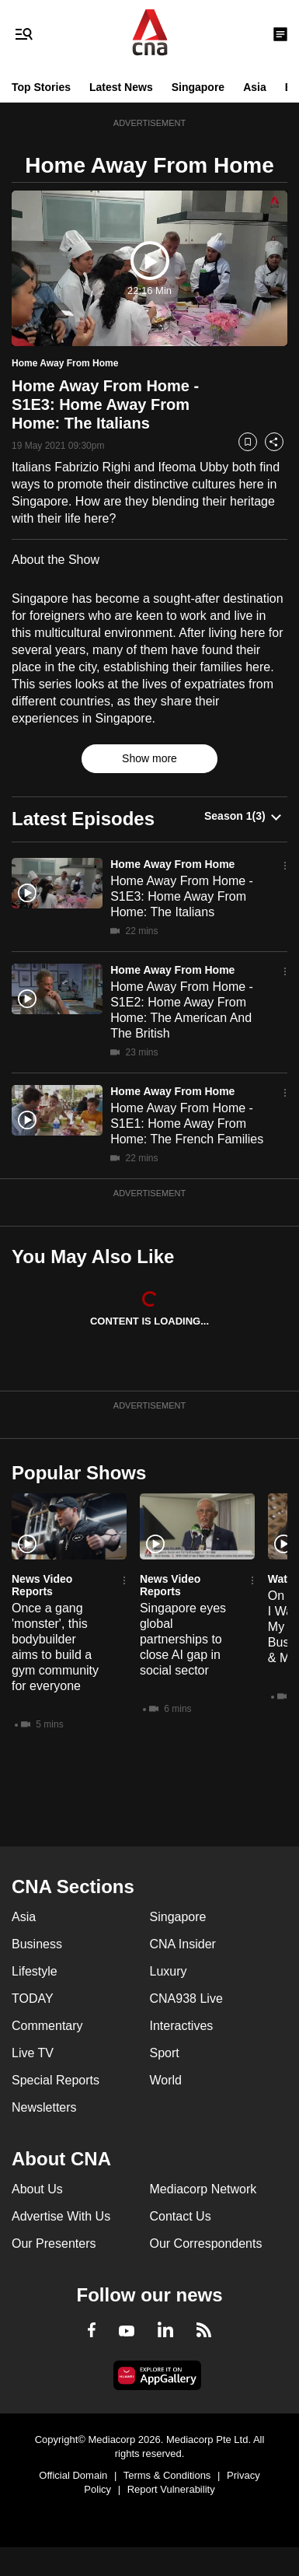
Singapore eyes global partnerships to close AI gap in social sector (183, 1639)
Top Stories (41, 87)
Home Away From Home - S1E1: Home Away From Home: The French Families (186, 1123)
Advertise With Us (61, 2216)
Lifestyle (34, 1971)
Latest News (121, 87)
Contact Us (180, 2216)
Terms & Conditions (167, 2475)
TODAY (33, 1998)
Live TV (33, 2053)
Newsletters (44, 2107)
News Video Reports (42, 1585)
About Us (37, 2189)
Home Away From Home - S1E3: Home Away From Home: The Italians (181, 896)
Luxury (168, 1971)
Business (37, 1944)
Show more (149, 758)
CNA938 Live (186, 1998)
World (166, 2080)
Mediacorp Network (203, 2189)
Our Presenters (54, 2243)
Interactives (182, 2025)
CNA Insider (183, 1944)
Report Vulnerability (171, 2489)
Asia (254, 87)
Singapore (198, 87)
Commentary (47, 2025)
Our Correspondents (206, 2243)
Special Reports (55, 2080)
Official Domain (73, 2475)
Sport (164, 2053)
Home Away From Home (172, 864)
